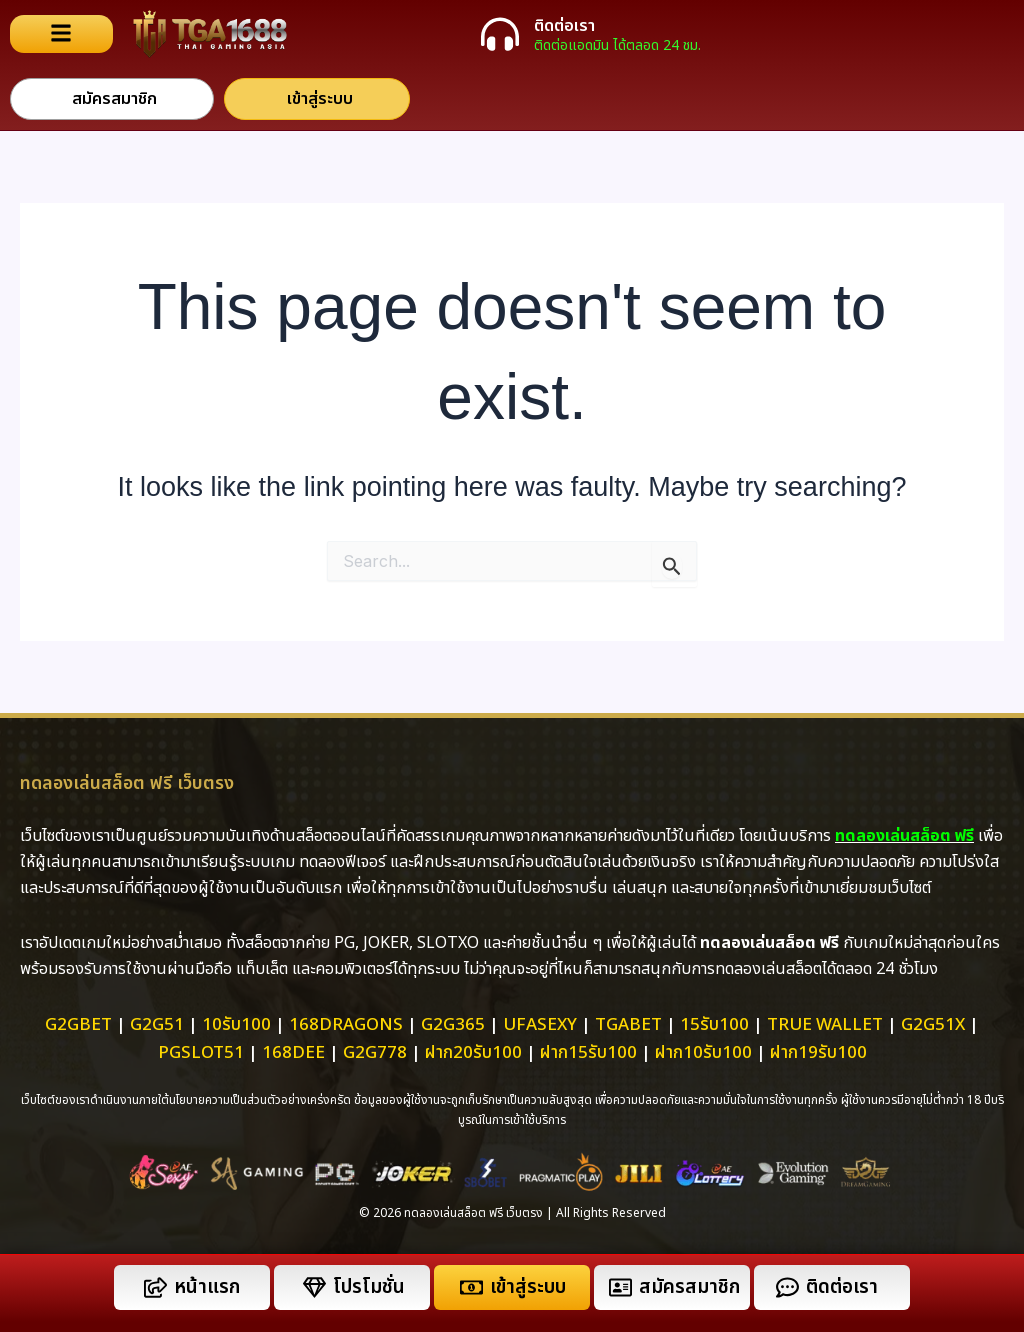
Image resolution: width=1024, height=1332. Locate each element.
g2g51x (933, 1025)
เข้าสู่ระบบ (528, 1287)
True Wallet (825, 1025)
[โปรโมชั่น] (314, 1287)
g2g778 (375, 1053)
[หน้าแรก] (155, 1287)
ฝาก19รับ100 (818, 1053)
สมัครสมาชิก (689, 1287)
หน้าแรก (207, 1287)
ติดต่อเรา (564, 26)
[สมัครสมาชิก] (620, 1287)
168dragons (346, 1025)
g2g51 (157, 1025)
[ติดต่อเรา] (500, 34)
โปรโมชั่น (369, 1287)
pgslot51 (201, 1053)
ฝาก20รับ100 (473, 1053)
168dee (293, 1053)
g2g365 (453, 1025)
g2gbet (78, 1025)
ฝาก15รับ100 (588, 1053)
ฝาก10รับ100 (703, 1053)
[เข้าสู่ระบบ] (471, 1287)
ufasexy (540, 1025)
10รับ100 (236, 1025)
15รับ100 (714, 1025)
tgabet (628, 1025)
